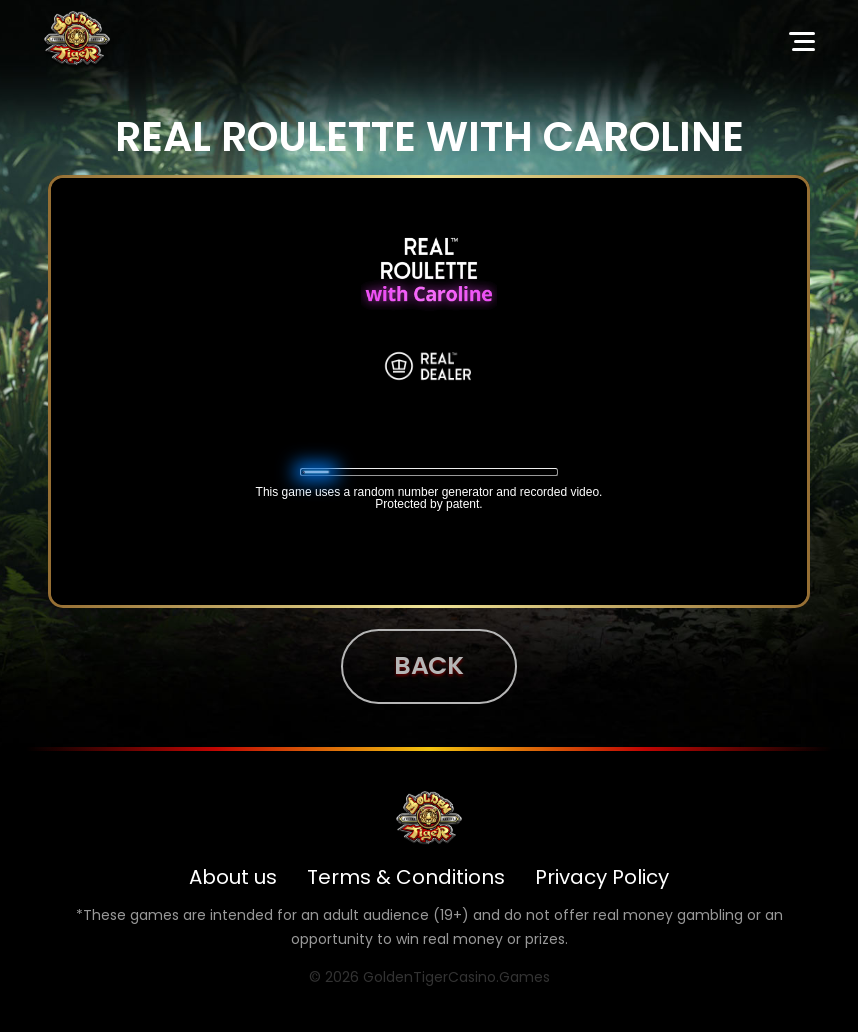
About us (233, 877)
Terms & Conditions (406, 877)
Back (429, 665)
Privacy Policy (602, 877)
